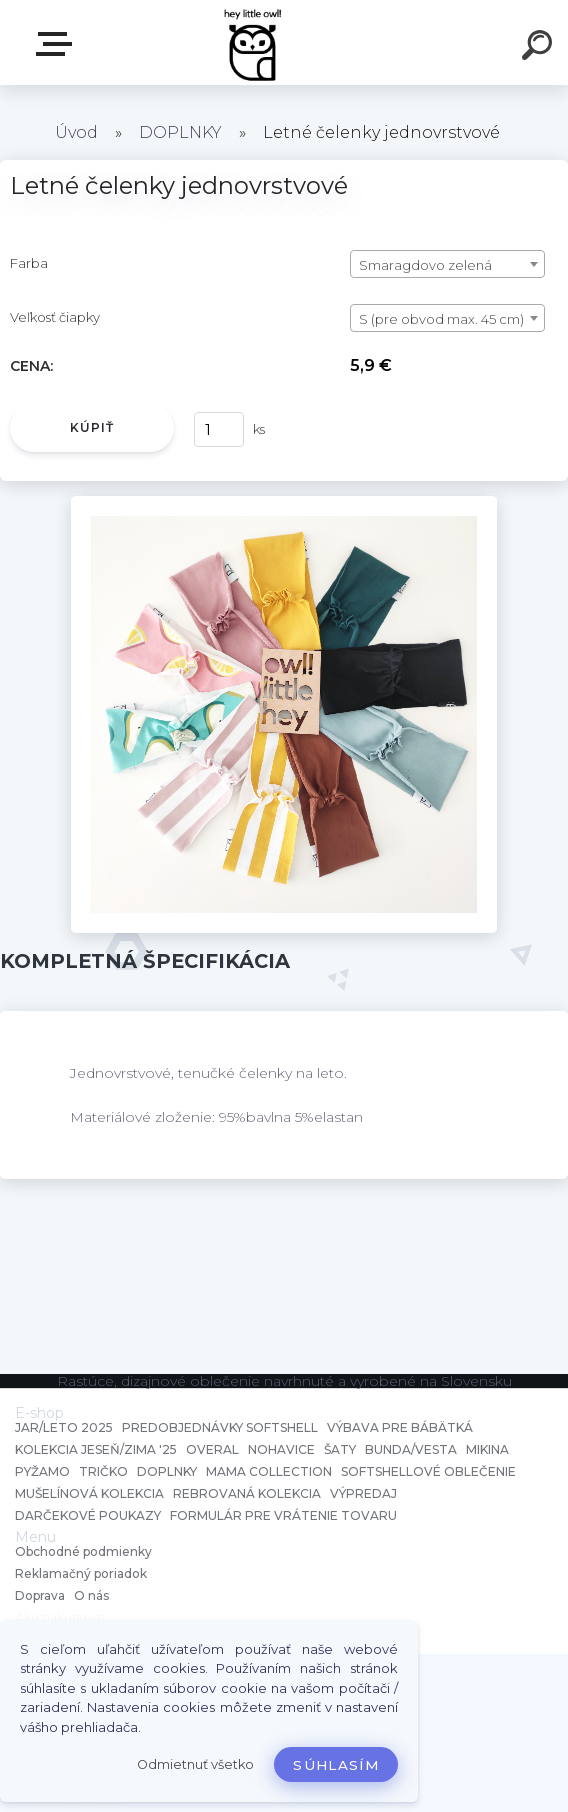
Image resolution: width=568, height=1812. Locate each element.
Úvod (76, 132)
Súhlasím (336, 1765)
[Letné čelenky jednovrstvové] (284, 503)
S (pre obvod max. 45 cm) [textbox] (441, 319)
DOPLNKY (180, 132)
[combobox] (447, 264)
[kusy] (219, 429)
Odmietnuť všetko (195, 1764)
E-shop (58, 44)
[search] (540, 48)
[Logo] (254, 42)
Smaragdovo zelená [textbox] (425, 265)
